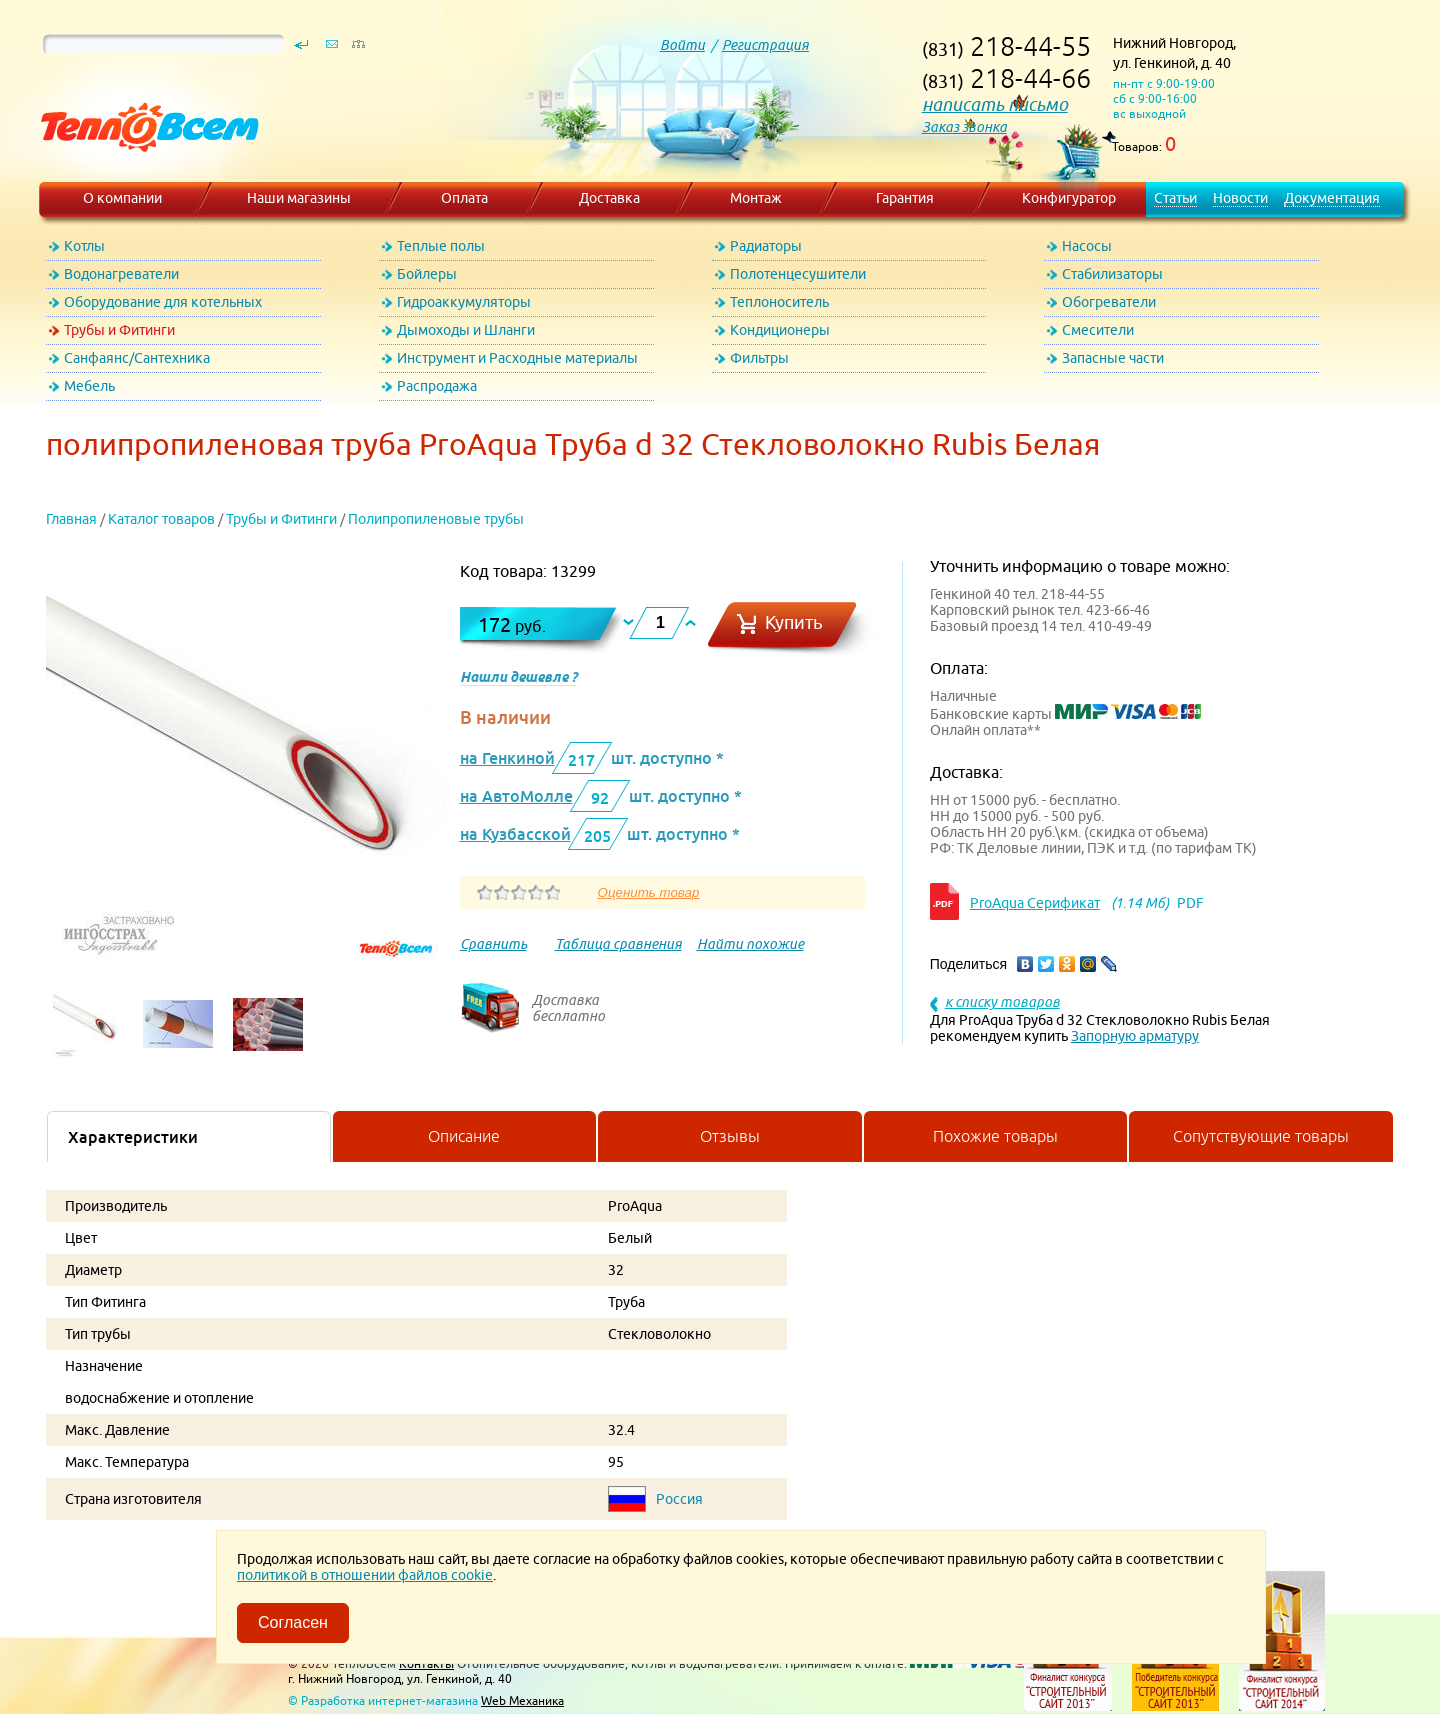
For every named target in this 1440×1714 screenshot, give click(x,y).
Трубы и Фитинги (119, 330)
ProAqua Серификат (1035, 903)
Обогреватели (1109, 302)
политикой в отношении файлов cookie (365, 1575)
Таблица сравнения (618, 944)
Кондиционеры (780, 330)
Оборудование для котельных (163, 302)
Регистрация (765, 45)
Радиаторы (766, 246)
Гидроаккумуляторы (464, 302)
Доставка (609, 198)
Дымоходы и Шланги (466, 330)
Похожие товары (995, 1136)
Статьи (1175, 198)
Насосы (1087, 246)
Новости (1240, 198)
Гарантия (905, 198)
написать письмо (995, 104)
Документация (1332, 198)
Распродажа (437, 386)
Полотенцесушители (798, 274)
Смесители (1098, 330)
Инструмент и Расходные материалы (517, 358)
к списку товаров (1002, 1002)
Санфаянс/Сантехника (137, 358)
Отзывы (730, 1136)
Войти (682, 45)
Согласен (293, 1622)
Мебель (89, 386)
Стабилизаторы (1112, 274)
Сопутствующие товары (1261, 1136)
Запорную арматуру (1135, 1036)
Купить (794, 622)
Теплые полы (441, 246)
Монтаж (756, 198)
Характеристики (133, 1137)
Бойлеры (427, 274)
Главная (71, 519)
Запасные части (1113, 358)
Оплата (464, 198)
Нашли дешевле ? (518, 677)
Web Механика (522, 1700)
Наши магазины (299, 198)
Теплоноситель (779, 302)
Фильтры (759, 358)
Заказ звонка (964, 127)
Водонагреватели (121, 274)
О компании (122, 198)
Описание (464, 1136)
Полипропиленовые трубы (436, 519)
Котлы (84, 246)
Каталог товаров (161, 519)
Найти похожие (750, 944)
